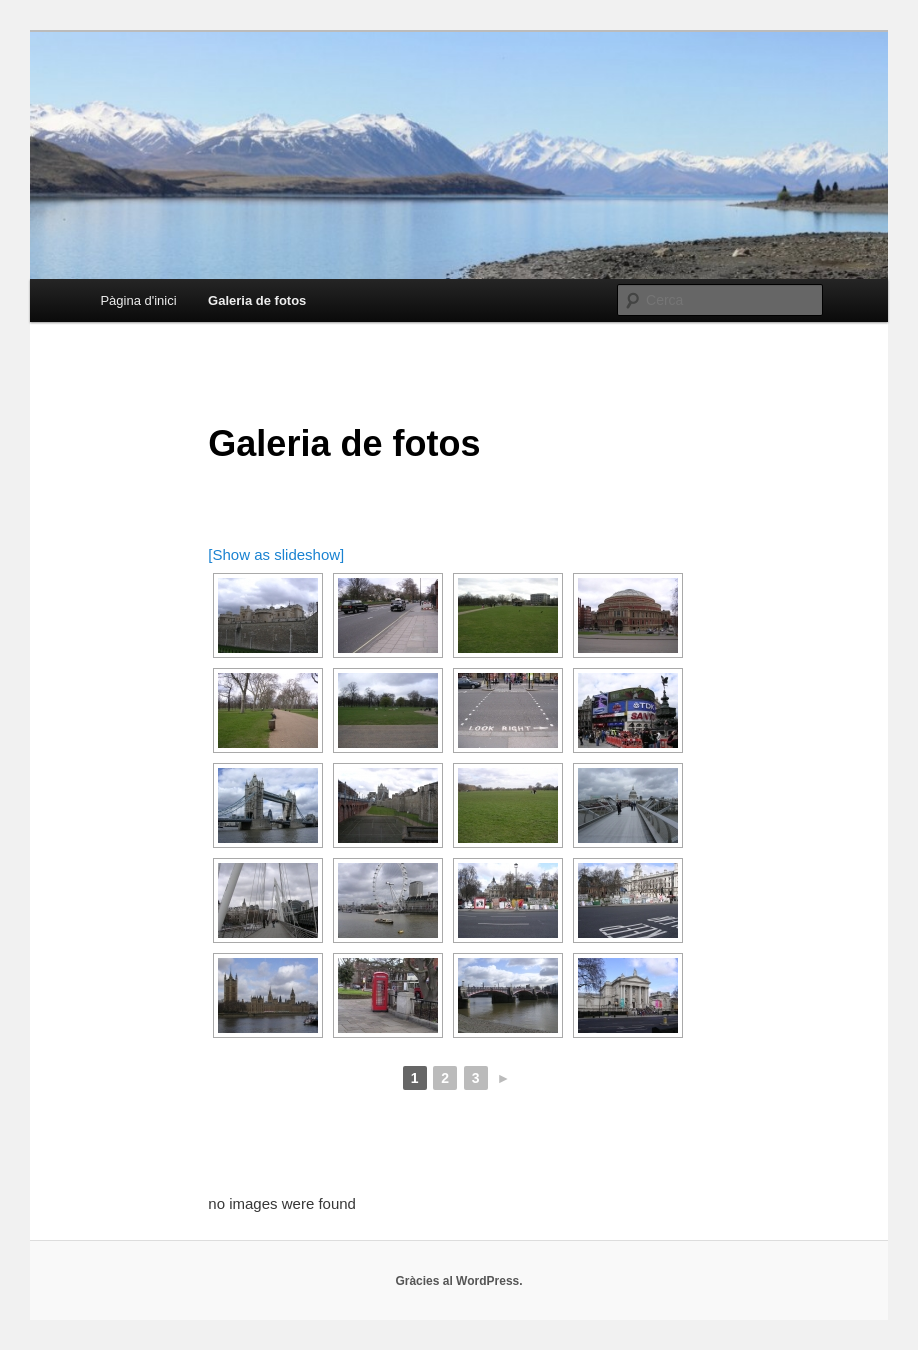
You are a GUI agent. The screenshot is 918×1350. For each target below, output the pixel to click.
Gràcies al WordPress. (458, 1281)
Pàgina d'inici (138, 300)
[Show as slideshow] (276, 554)
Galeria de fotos (257, 300)
